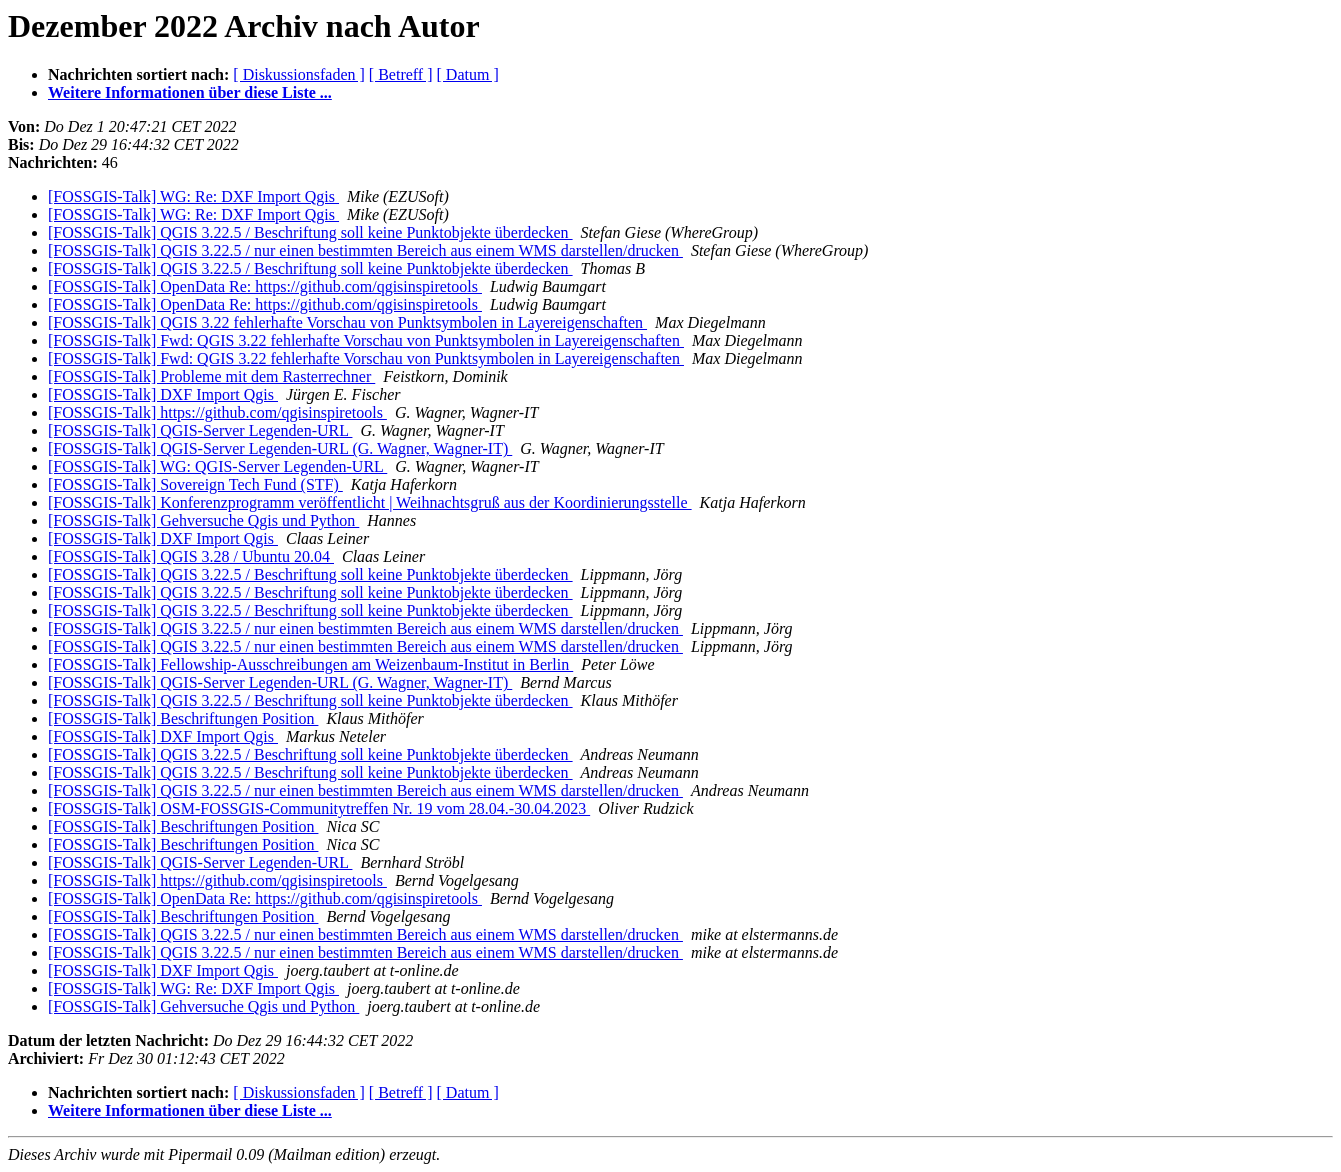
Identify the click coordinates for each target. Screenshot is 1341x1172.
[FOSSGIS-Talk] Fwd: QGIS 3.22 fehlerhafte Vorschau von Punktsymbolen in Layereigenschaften (366, 340)
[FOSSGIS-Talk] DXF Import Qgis (163, 394)
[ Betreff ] (401, 74)
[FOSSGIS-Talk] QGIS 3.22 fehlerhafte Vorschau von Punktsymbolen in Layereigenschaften (347, 322)
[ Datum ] (468, 74)
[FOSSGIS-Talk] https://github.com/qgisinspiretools (217, 412)
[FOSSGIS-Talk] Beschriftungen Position (183, 718)
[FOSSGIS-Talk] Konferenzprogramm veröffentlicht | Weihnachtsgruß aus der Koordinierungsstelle (370, 502)
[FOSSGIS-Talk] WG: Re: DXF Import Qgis (193, 196)
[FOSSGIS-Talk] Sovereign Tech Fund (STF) (195, 484)
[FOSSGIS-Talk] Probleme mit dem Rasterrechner (211, 376)
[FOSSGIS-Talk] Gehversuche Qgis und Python (203, 520)
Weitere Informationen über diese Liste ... (190, 92)
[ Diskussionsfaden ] (299, 74)
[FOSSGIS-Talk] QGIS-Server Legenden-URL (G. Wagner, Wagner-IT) (280, 448)
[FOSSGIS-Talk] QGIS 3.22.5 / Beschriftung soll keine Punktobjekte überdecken (310, 232)
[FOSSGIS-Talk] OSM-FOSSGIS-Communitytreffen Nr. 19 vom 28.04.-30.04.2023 (319, 808)
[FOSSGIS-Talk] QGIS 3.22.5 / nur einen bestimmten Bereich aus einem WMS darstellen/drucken (365, 250)
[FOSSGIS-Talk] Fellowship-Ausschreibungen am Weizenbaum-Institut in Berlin (310, 664)
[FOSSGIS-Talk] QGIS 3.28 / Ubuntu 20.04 (191, 556)
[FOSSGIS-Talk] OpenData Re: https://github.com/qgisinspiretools (265, 286)
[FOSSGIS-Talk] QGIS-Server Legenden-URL (200, 430)
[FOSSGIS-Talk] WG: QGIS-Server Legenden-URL (217, 466)
